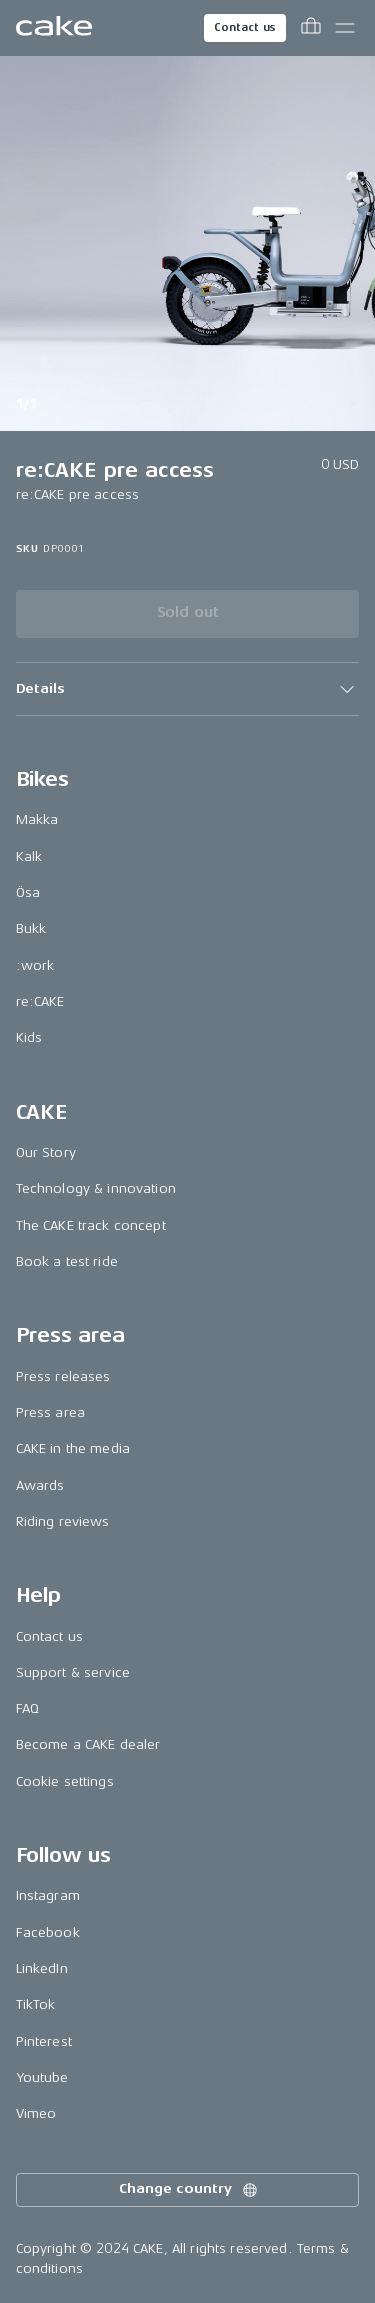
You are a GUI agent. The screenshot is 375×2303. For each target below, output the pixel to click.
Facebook (48, 1932)
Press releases (63, 1376)
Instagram (48, 1895)
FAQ (27, 1708)
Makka (37, 819)
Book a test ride (67, 1261)
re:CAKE (40, 1001)
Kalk (29, 856)
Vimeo (36, 2113)
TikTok (36, 2004)
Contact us (245, 27)
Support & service (73, 1672)
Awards (40, 1485)
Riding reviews (63, 1521)
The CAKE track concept (91, 1225)
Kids (29, 1037)
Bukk (31, 928)
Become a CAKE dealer (88, 1744)
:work (35, 965)
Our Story (46, 1152)
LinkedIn (42, 1968)
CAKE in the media (73, 1448)
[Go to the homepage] (54, 28)
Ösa (28, 892)
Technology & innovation (96, 1188)
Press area (50, 1412)
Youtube (42, 2077)
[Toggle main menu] (345, 28)
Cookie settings (65, 1781)
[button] (188, 689)
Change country (189, 2190)
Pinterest (44, 2041)
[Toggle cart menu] (311, 28)
